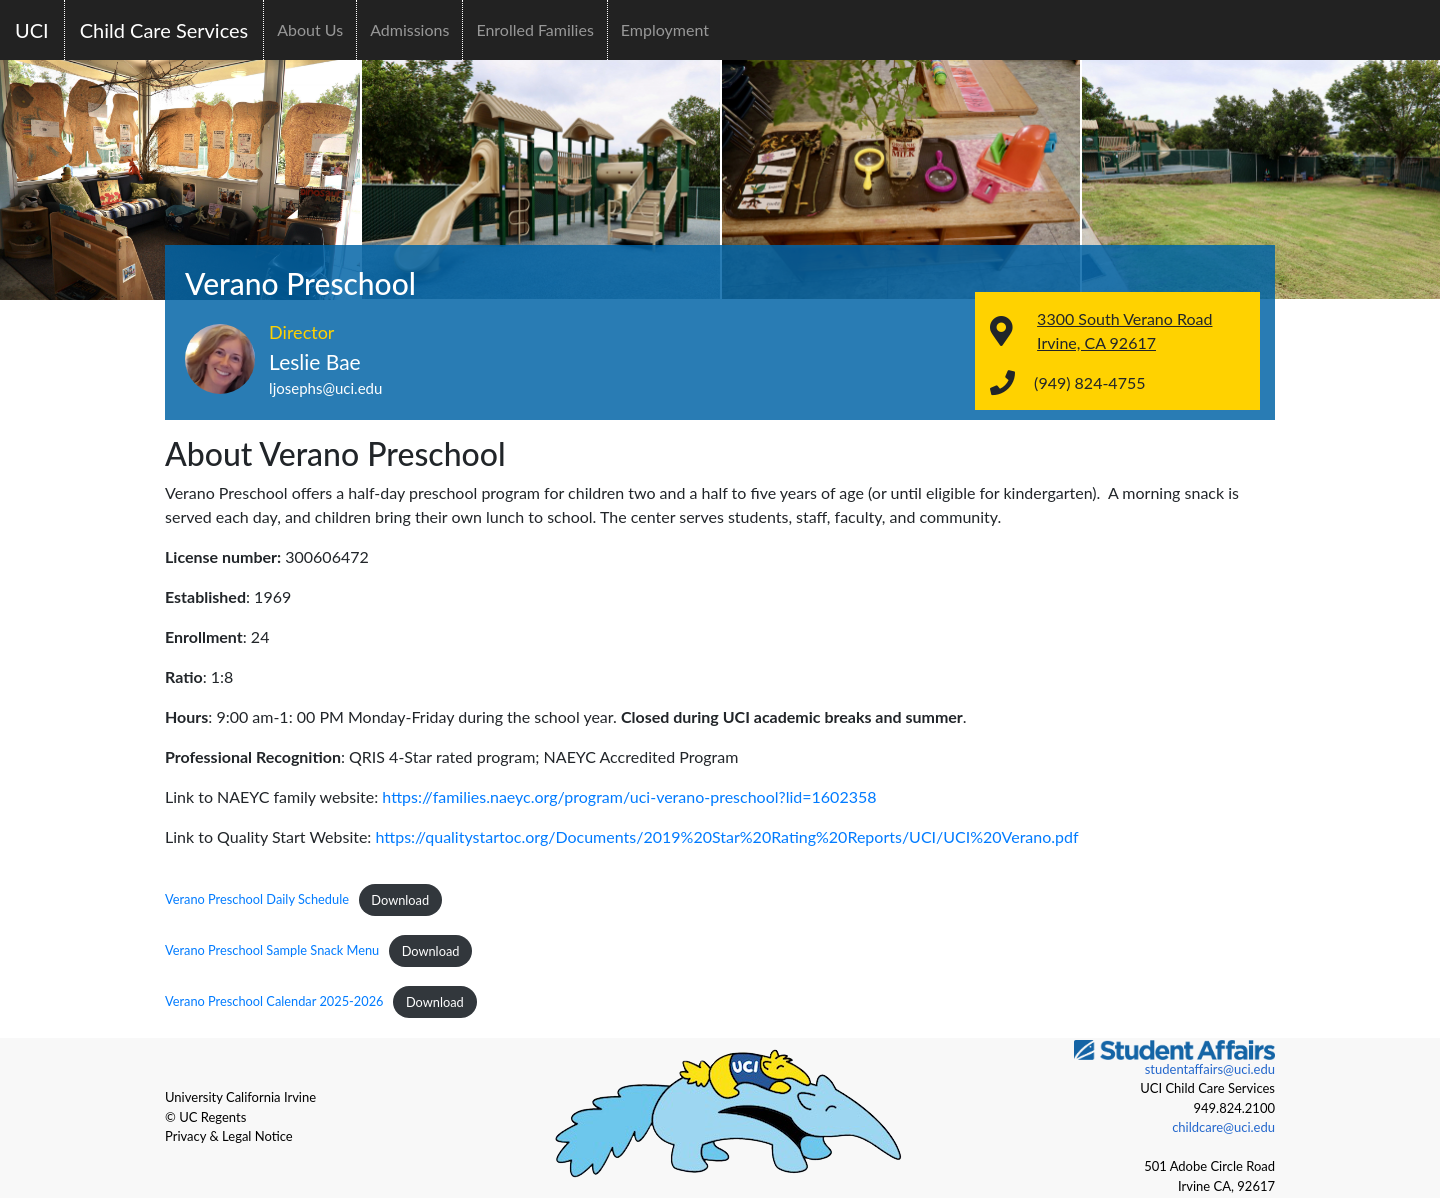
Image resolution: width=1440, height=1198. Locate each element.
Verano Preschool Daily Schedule (257, 900)
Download (400, 900)
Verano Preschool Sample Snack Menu (272, 951)
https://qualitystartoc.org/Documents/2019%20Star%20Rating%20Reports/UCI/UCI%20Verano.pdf (726, 836)
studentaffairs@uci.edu (1210, 1069)
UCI (32, 30)
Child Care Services (164, 30)
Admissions (409, 29)
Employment (665, 29)
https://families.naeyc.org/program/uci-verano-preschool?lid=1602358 (629, 796)
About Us (310, 29)
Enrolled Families (534, 29)
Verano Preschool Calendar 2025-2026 (274, 1002)
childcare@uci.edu (1223, 1127)
